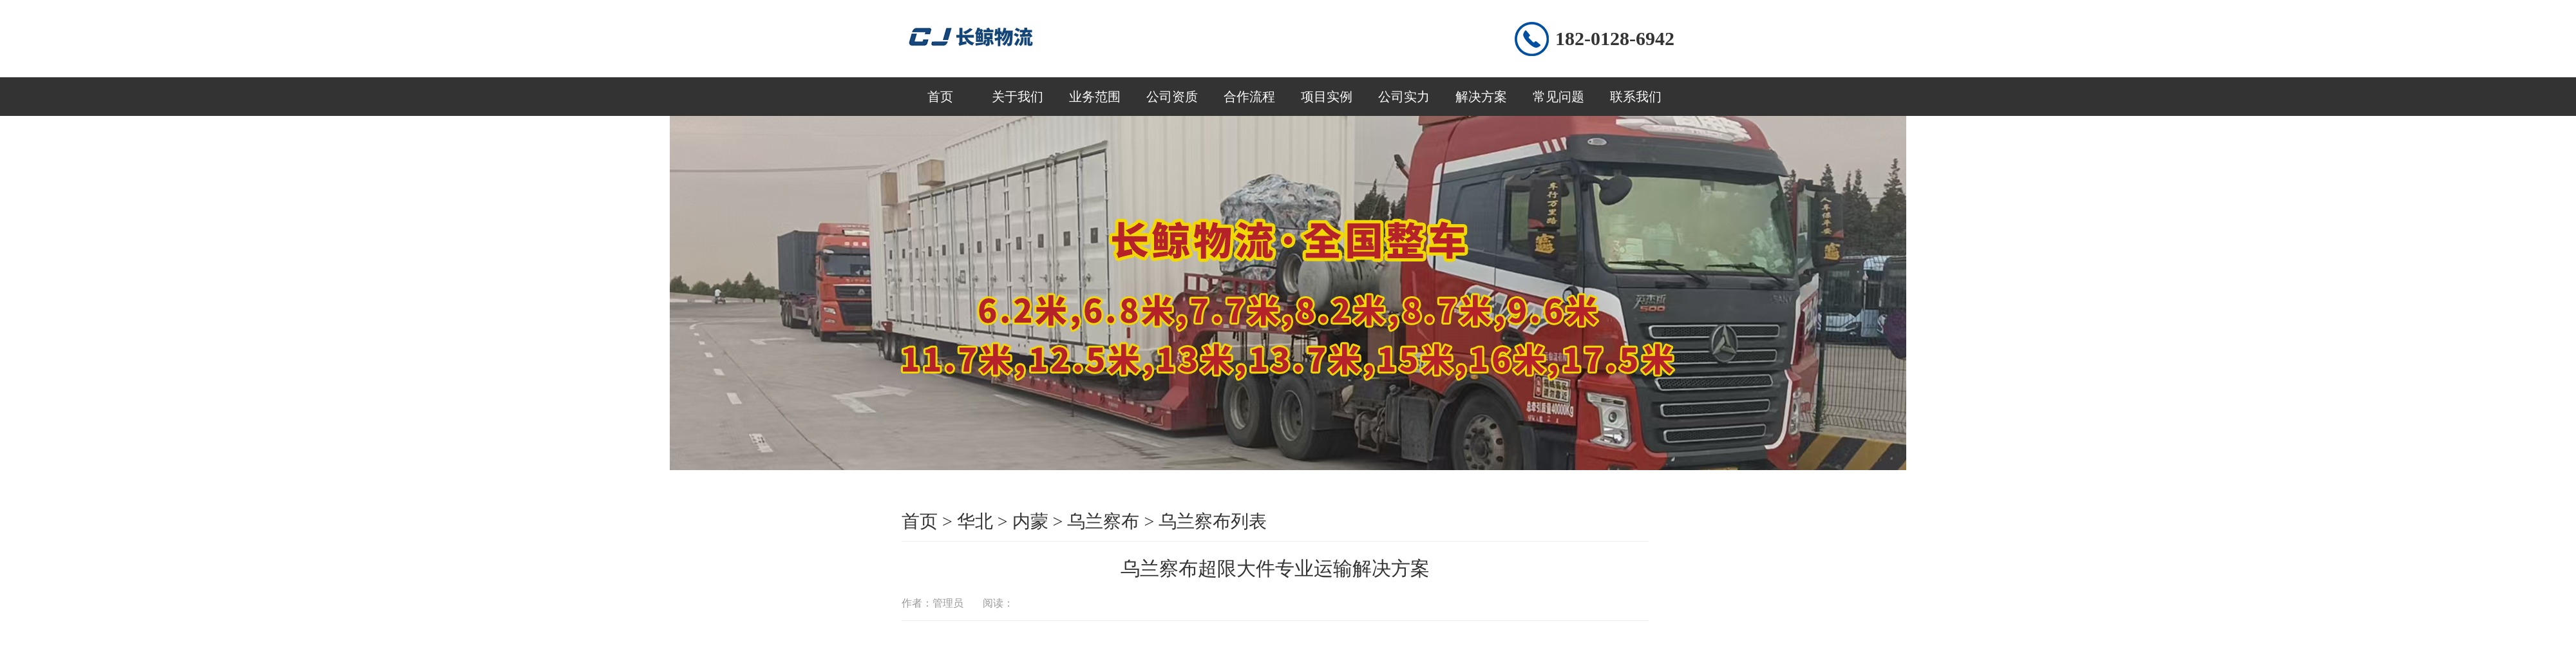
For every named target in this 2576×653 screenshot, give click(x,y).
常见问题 (1558, 97)
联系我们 (1636, 97)
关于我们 (1017, 97)
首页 (940, 97)
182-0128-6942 (1614, 38)
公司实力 (1404, 97)
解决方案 (1481, 97)
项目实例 (1326, 97)
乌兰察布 (1103, 521)
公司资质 (1172, 97)
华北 (975, 521)
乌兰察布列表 (1213, 521)
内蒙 (1030, 521)
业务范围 (1095, 97)
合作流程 (1249, 97)
